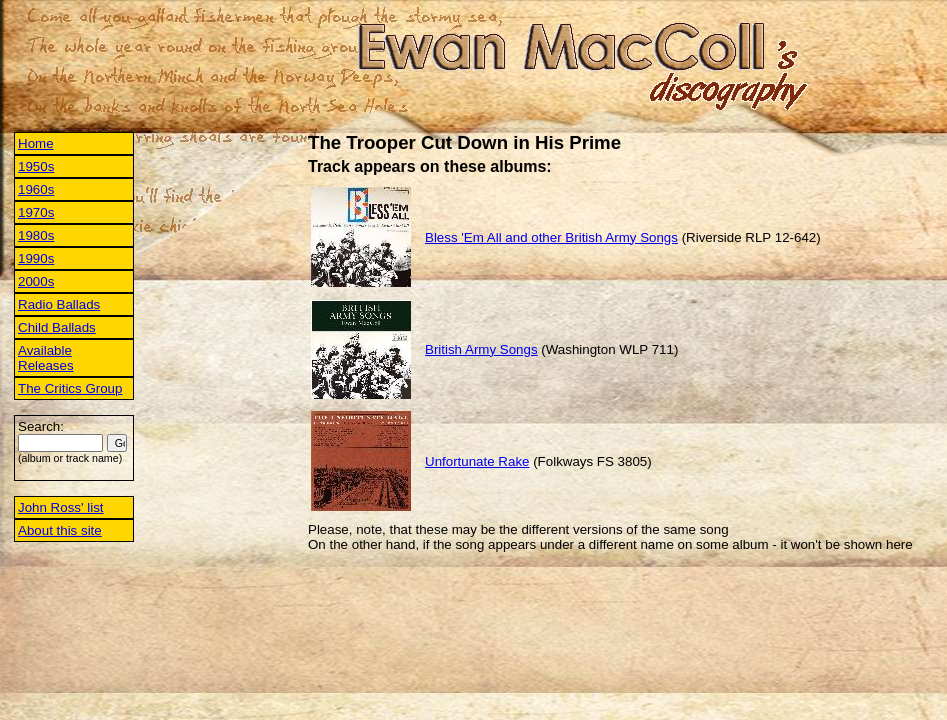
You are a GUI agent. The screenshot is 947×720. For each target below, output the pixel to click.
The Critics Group (70, 388)
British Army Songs (481, 349)
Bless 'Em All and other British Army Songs (551, 237)
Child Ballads (57, 327)
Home (36, 143)
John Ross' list (61, 507)
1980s (36, 235)
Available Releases (46, 358)
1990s (36, 258)
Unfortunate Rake (477, 461)
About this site (60, 530)
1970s (36, 212)
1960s (36, 189)
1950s (36, 166)
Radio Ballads (59, 304)
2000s (36, 281)
